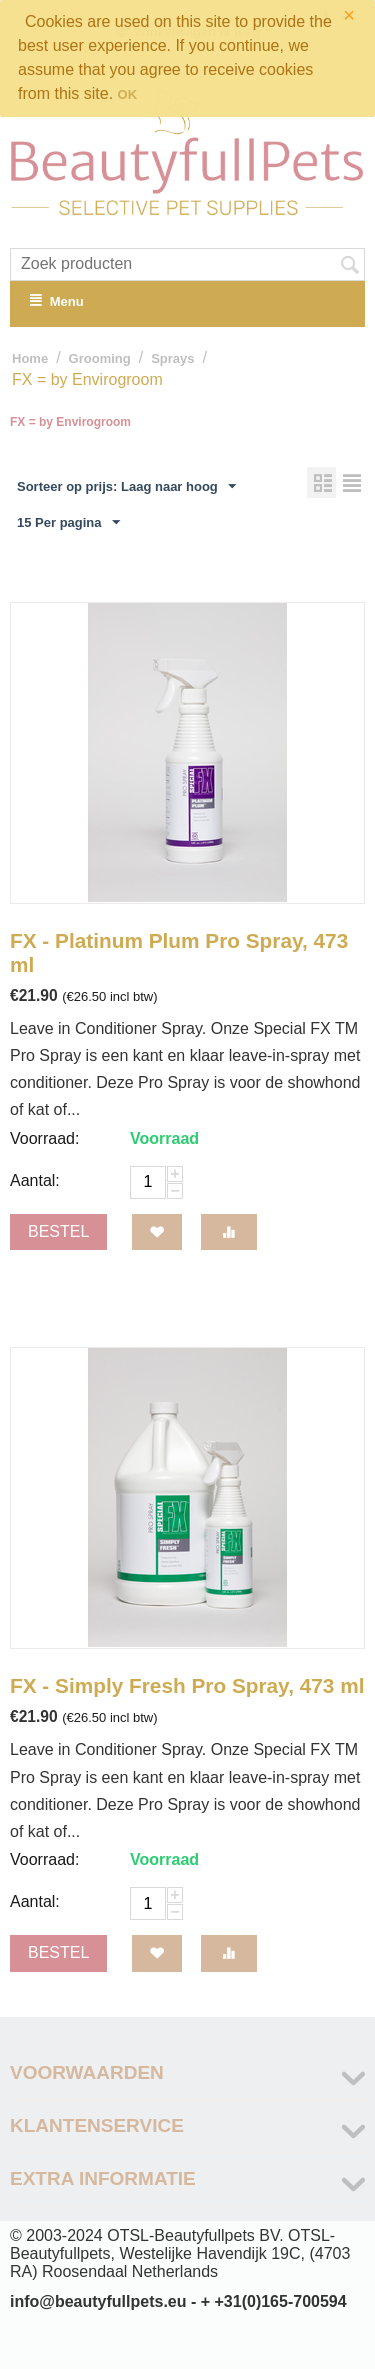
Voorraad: (44, 1138)
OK (128, 94)
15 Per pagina (68, 523)
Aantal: (35, 1180)
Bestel (58, 1231)
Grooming (100, 358)
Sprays (172, 358)
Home (30, 358)
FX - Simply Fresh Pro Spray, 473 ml (187, 1685)
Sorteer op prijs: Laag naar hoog (126, 487)
